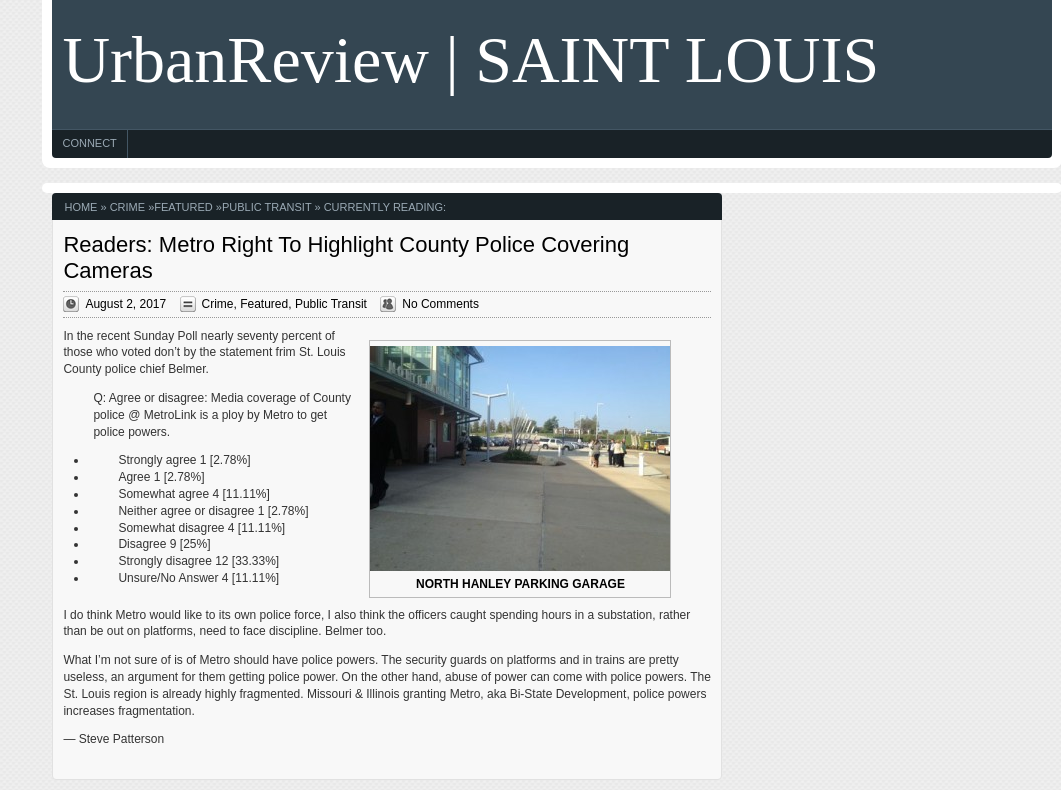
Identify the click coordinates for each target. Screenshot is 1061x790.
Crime (127, 207)
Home (80, 207)
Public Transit (266, 207)
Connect (89, 143)
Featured (183, 207)
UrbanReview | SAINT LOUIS (470, 59)
